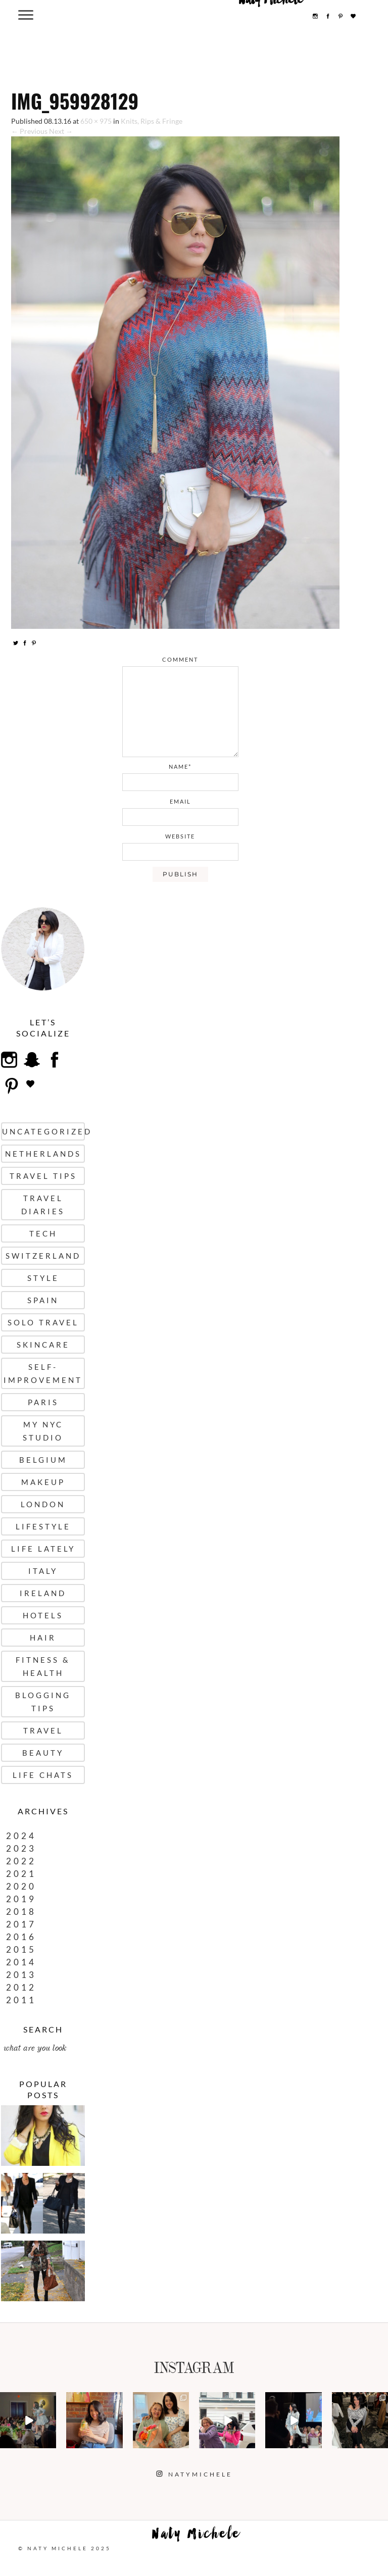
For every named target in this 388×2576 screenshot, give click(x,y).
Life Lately (43, 1548)
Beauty (43, 1752)
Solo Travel (43, 1322)
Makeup (43, 1482)
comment (180, 659)
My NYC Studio (43, 1431)
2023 (21, 1848)
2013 (21, 1974)
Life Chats (43, 1774)
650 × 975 (96, 121)
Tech (43, 1233)
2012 (21, 1987)
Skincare (43, 1344)
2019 (21, 1899)
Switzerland (43, 1255)
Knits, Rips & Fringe (151, 121)
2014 (21, 1962)
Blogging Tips (43, 1702)
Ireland (43, 1593)
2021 (21, 1873)
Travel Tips (43, 1175)
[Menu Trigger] (25, 14)
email (180, 801)
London (43, 1504)
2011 (21, 2000)
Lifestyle (43, 1526)
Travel (43, 1730)
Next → (61, 131)
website (180, 836)
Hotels (43, 1615)
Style (43, 1277)
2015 (21, 1949)
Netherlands (43, 1153)
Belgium (43, 1459)
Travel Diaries (43, 1205)
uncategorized (43, 1131)
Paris (43, 1402)
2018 (21, 1911)
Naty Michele (196, 2536)
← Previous (29, 131)
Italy (43, 1570)
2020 (21, 1886)
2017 (21, 1924)
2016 (21, 1936)
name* (180, 766)
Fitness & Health (43, 1666)
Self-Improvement (43, 1373)
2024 (21, 1835)
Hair (43, 1637)
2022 (21, 1861)
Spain (43, 1300)
